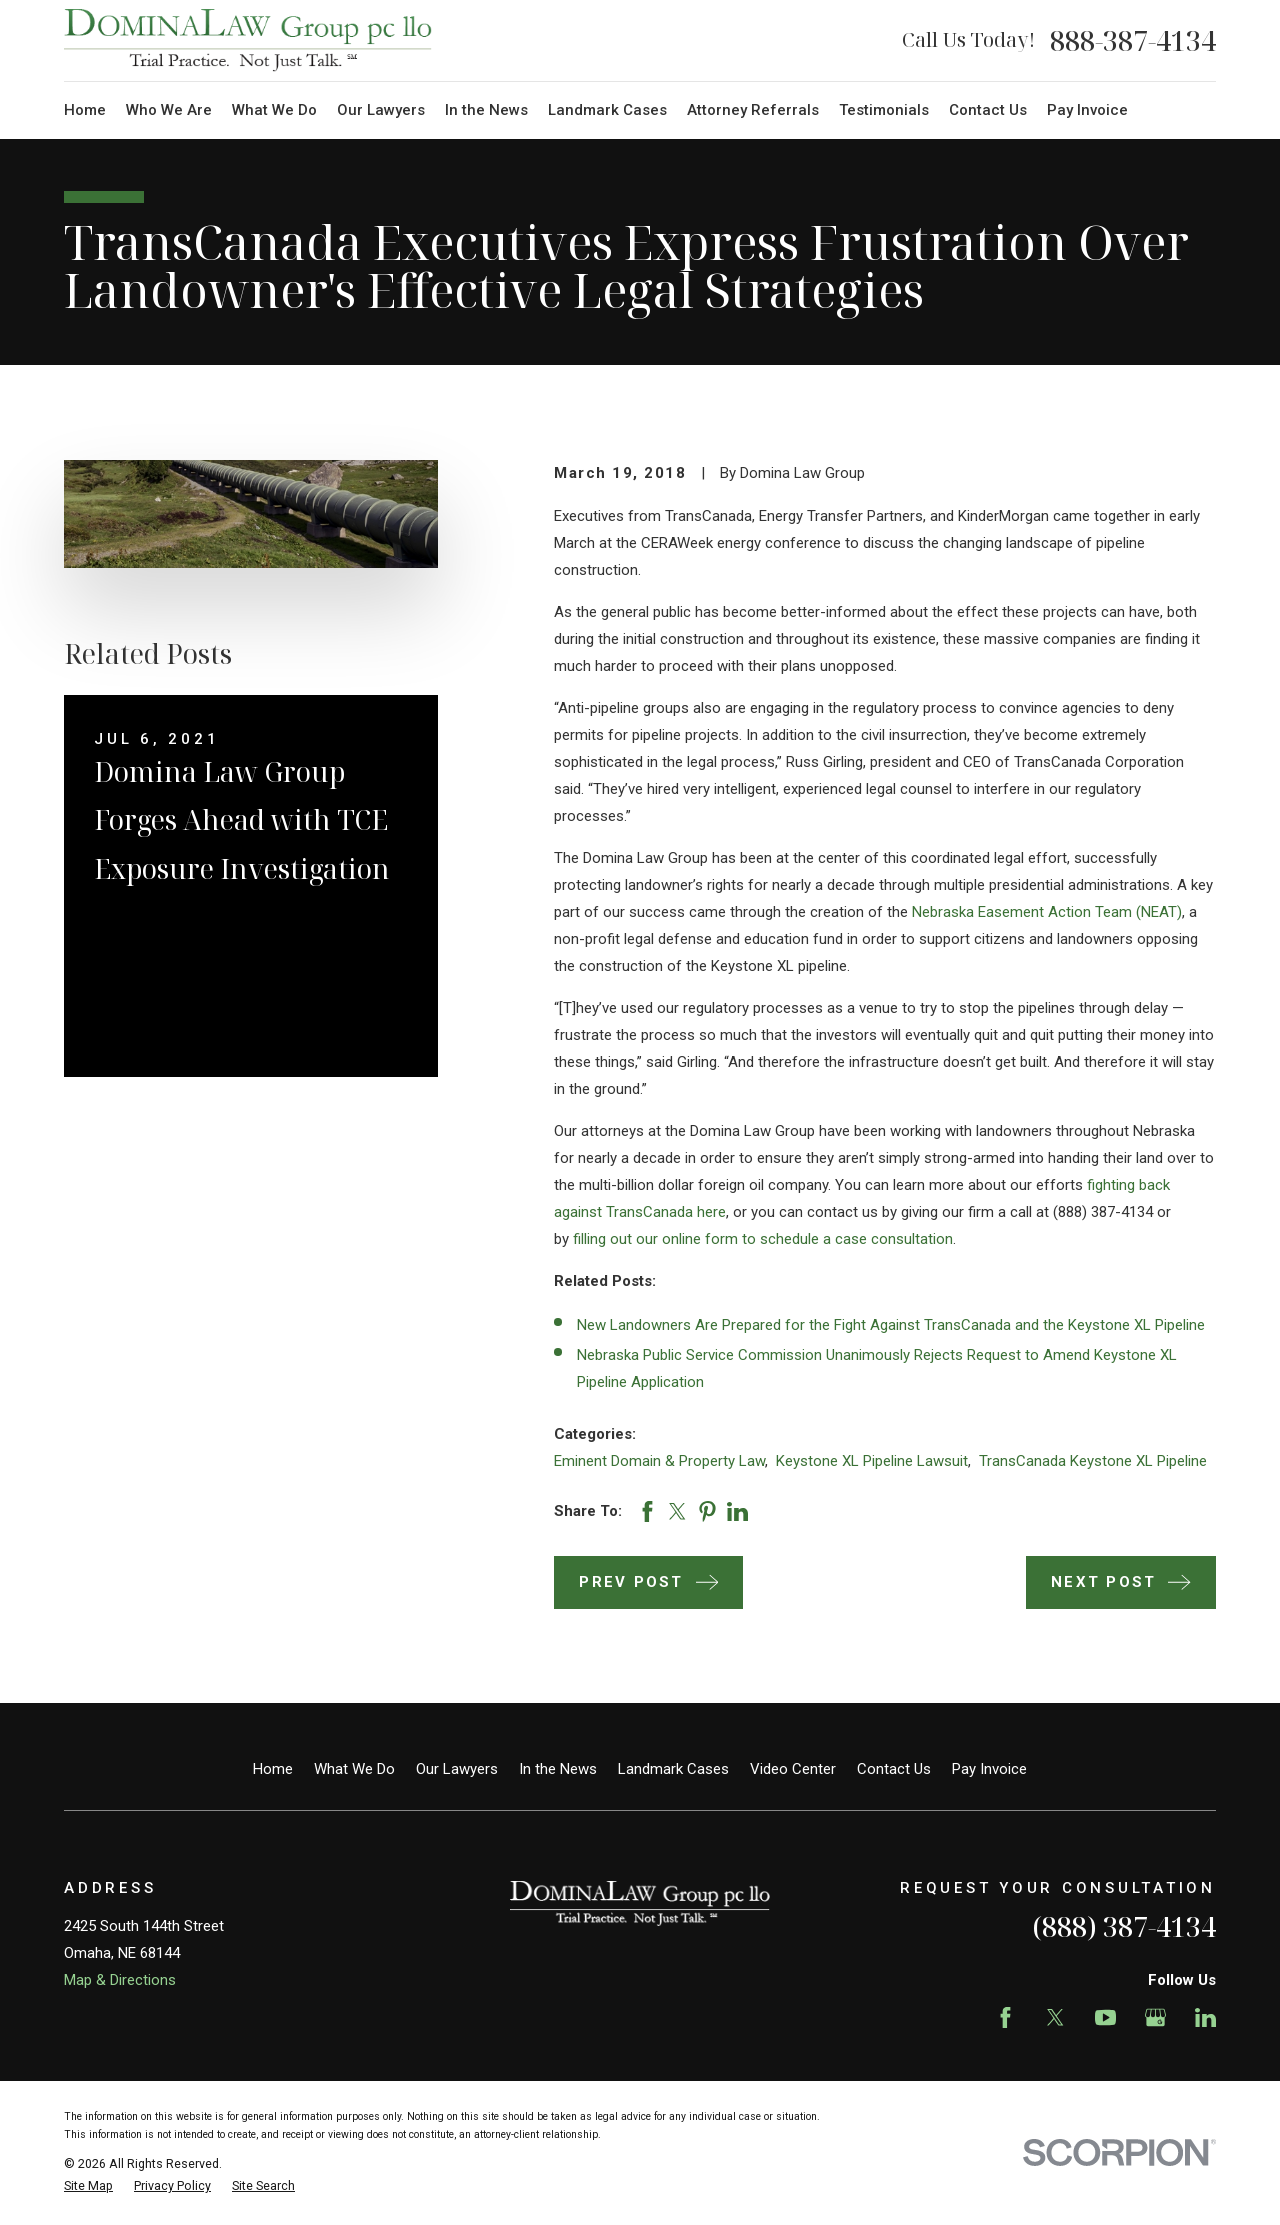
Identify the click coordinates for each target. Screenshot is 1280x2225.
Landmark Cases (673, 1769)
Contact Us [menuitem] (988, 110)
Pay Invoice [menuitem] (1087, 110)
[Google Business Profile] (1155, 2017)
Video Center (793, 1769)
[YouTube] (1105, 2017)
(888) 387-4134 (1124, 1926)
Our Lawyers (457, 1769)
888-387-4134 (1133, 40)
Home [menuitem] (85, 110)
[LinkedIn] (1205, 2017)
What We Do (354, 1769)
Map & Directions (120, 1980)
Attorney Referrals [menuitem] (753, 110)
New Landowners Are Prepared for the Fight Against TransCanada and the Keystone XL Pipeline (891, 1325)
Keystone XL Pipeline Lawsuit (872, 1461)
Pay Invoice (989, 1769)
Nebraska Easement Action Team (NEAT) (1047, 912)
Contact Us (894, 1769)
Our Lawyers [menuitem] (381, 110)
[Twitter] (1055, 2017)
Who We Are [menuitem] (169, 110)
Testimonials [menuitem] (884, 110)
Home (273, 1769)
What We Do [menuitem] (274, 110)
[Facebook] (1005, 2017)
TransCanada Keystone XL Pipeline (1093, 1461)
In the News (558, 1769)
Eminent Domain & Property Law (659, 1461)
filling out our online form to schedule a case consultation (763, 1239)
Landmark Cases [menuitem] (607, 110)
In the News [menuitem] (486, 110)
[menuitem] (88, 2186)
